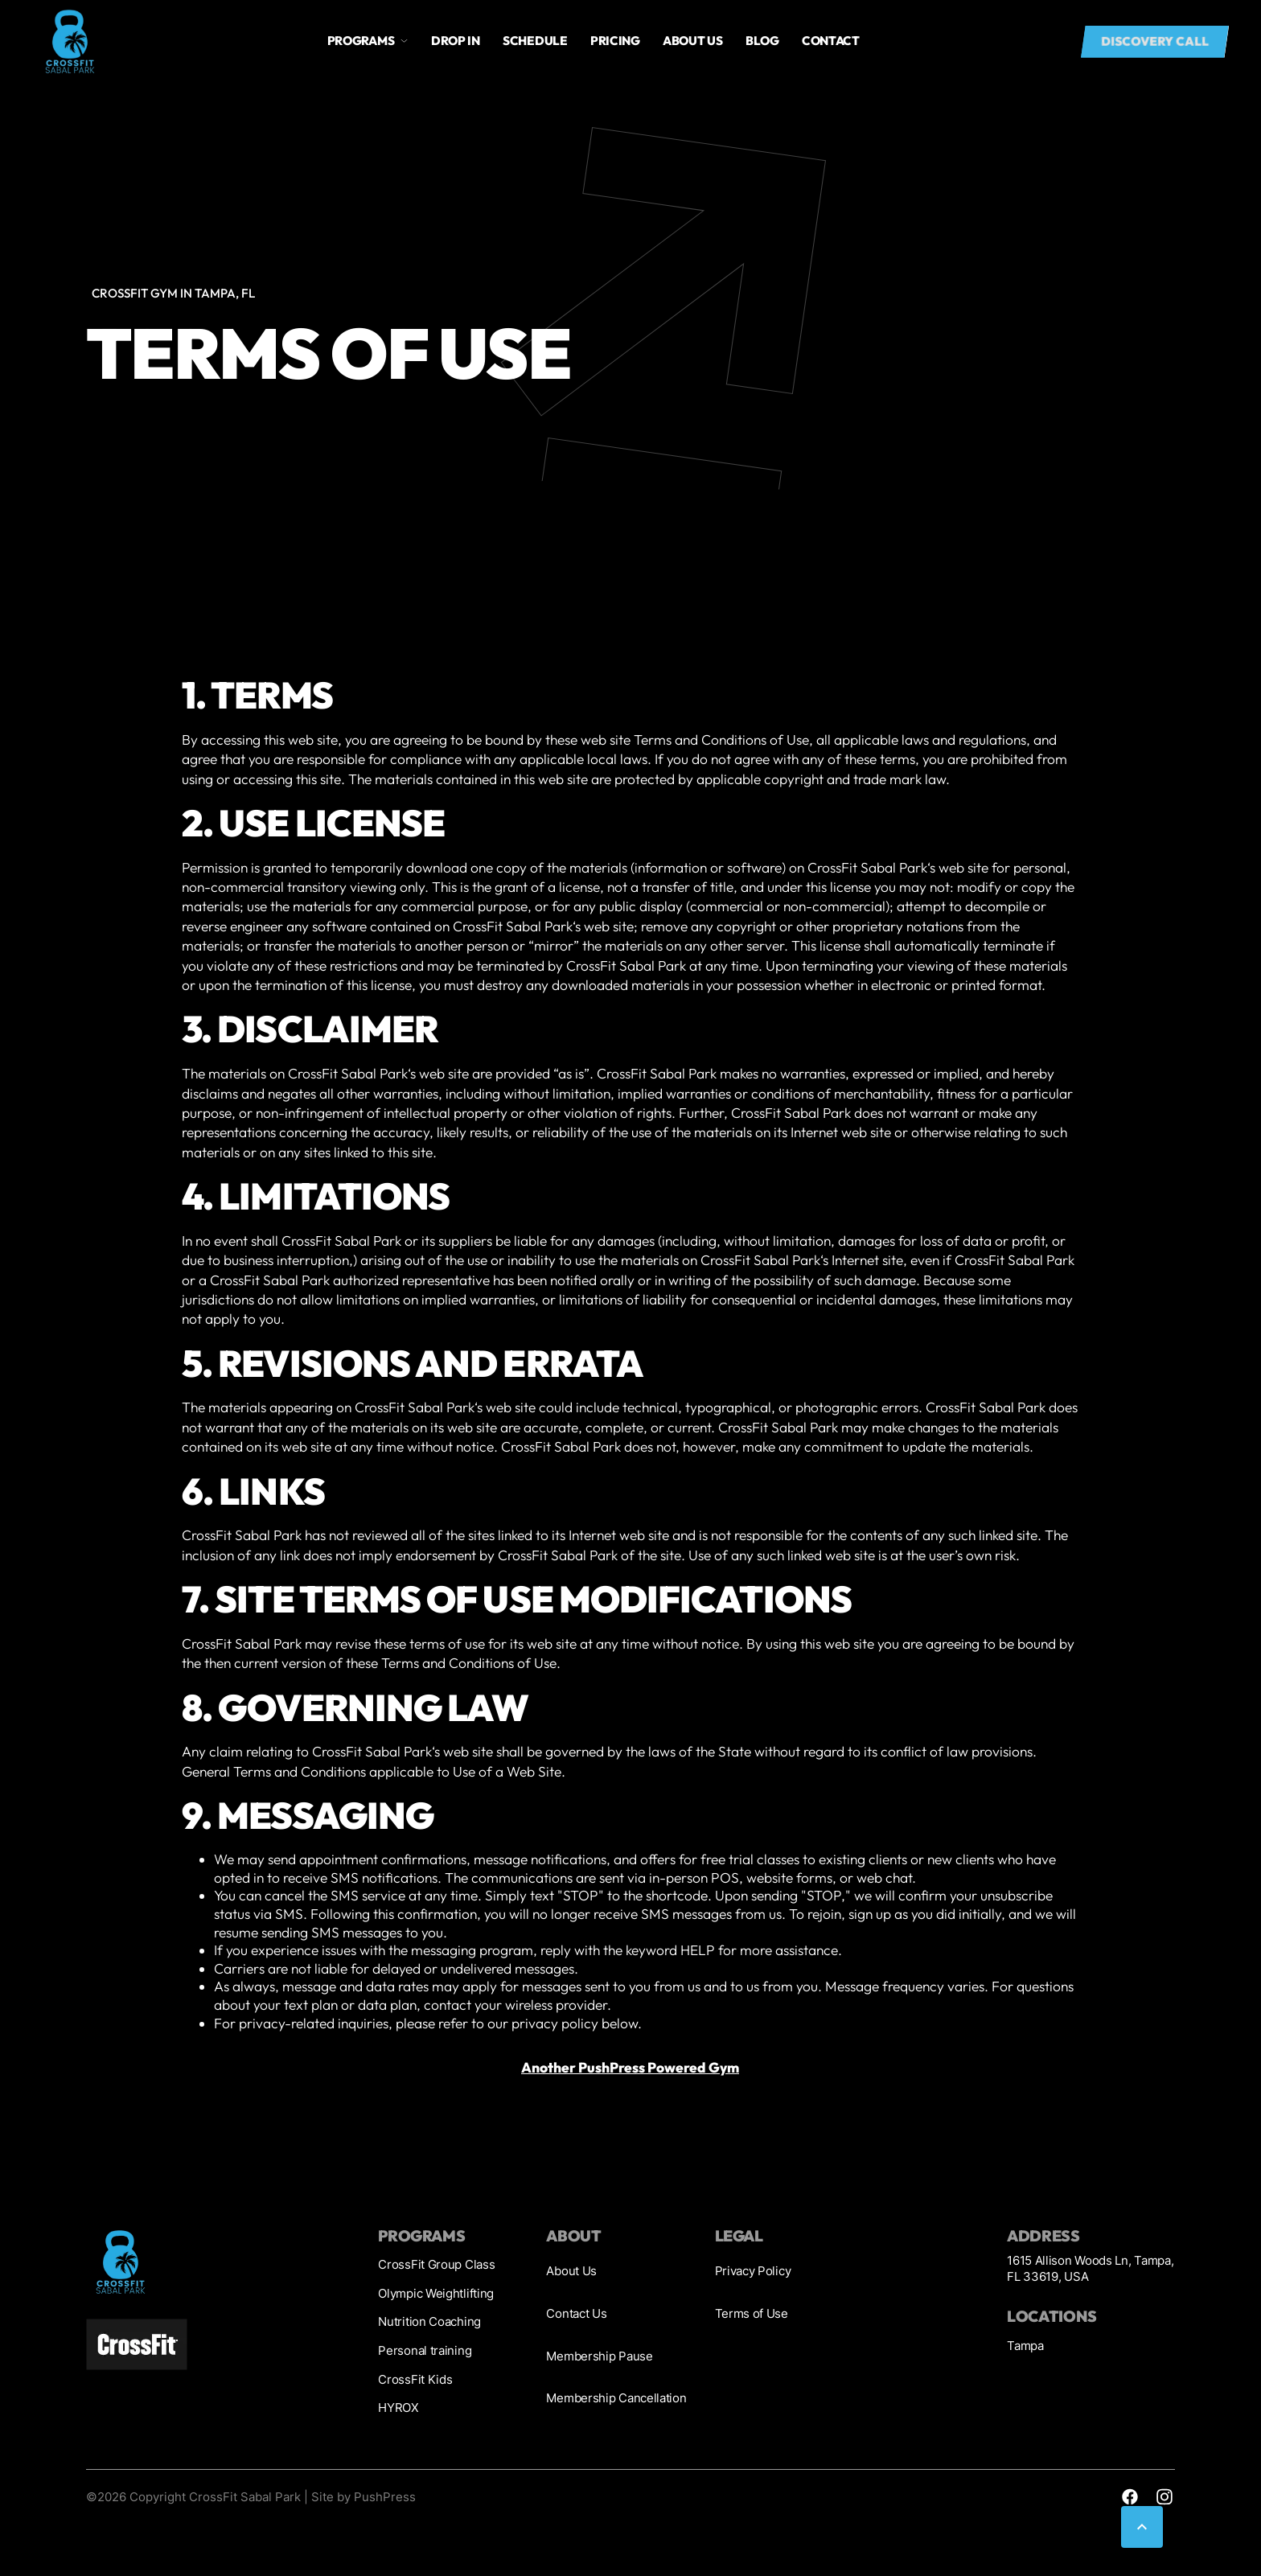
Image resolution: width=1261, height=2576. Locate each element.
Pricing (615, 40)
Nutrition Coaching (429, 2321)
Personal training (424, 2350)
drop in (455, 40)
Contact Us (576, 2313)
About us (693, 40)
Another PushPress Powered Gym (630, 2068)
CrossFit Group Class (436, 2264)
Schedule (535, 40)
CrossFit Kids (415, 2379)
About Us (571, 2270)
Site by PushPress (363, 2496)
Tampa (1025, 2345)
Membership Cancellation (616, 2397)
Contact (831, 40)
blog (762, 40)
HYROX (398, 2407)
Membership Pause (599, 2356)
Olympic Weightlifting (436, 2293)
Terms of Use (751, 2313)
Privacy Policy (753, 2270)
